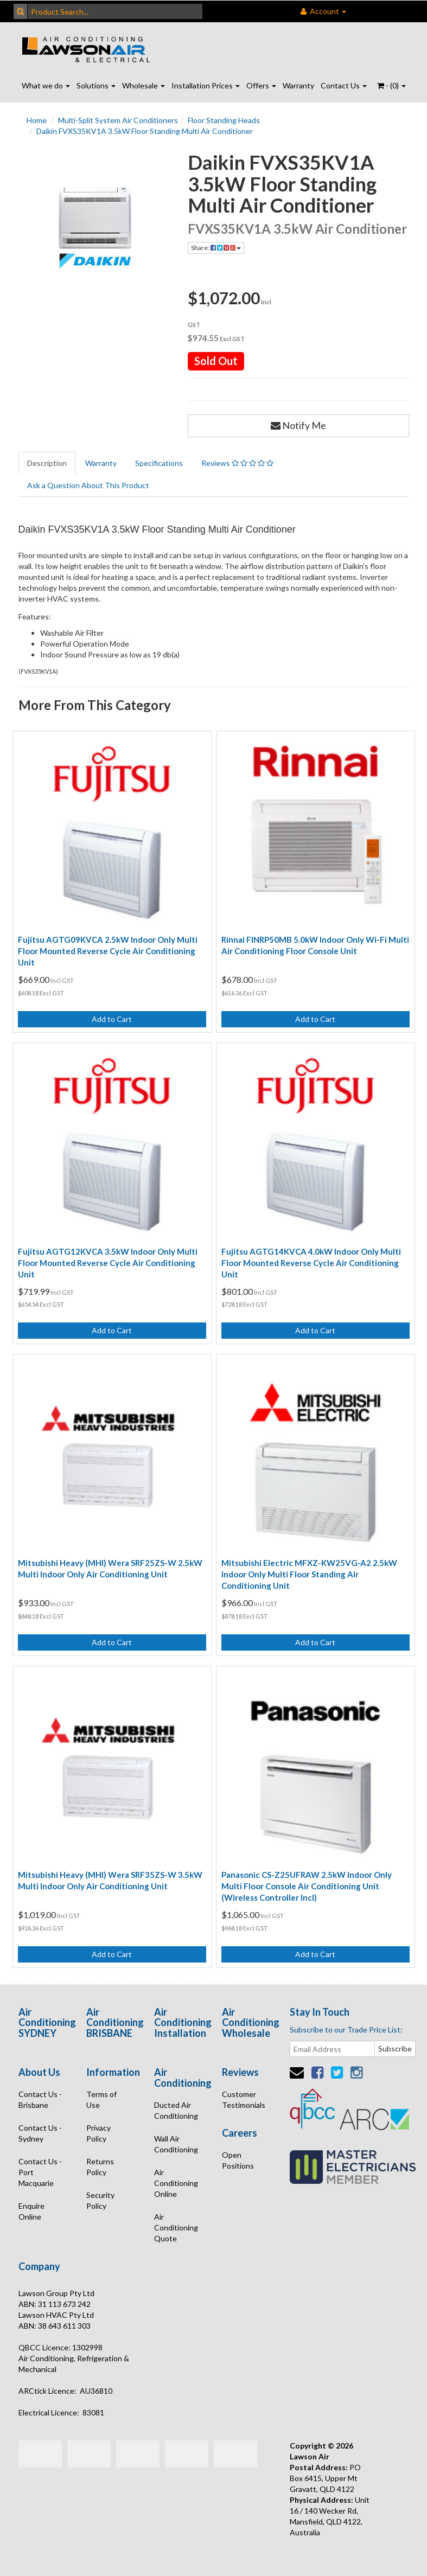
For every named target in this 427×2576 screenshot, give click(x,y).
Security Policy (100, 2200)
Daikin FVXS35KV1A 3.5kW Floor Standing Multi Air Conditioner (144, 131)
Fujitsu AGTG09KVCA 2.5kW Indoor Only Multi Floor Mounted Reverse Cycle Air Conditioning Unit (107, 951)
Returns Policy (100, 2167)
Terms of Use (101, 2099)
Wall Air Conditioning (176, 2144)
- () (391, 85)
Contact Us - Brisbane (40, 2099)
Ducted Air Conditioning (176, 2110)
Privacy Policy (98, 2133)
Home (37, 120)
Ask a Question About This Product (88, 485)
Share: (216, 248)
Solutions (96, 85)
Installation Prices (205, 85)
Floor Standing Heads (224, 120)
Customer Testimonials (243, 2099)
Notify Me (298, 425)
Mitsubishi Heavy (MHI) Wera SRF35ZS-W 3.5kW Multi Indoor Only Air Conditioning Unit (110, 1880)
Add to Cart (112, 1019)
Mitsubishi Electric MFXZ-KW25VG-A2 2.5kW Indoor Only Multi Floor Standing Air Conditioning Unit (309, 1574)
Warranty (298, 85)
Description (47, 463)
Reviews (237, 463)
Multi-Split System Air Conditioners (118, 120)
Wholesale (143, 85)
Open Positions (238, 2160)
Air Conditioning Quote (176, 2227)
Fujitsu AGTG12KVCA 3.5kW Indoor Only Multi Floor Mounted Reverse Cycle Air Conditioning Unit (107, 1263)
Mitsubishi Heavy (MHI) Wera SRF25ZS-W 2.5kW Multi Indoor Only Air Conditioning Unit (110, 1568)
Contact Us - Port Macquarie (40, 2172)
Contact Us (344, 85)
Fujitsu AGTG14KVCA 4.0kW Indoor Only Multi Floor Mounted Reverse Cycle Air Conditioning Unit (311, 1263)
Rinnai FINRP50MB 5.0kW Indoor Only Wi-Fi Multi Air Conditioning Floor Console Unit (315, 945)
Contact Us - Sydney (40, 2133)
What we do (46, 85)
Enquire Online (31, 2211)
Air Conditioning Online (176, 2183)
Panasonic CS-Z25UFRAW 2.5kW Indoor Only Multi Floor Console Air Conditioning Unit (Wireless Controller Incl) (306, 1886)
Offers (261, 85)
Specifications (159, 463)
